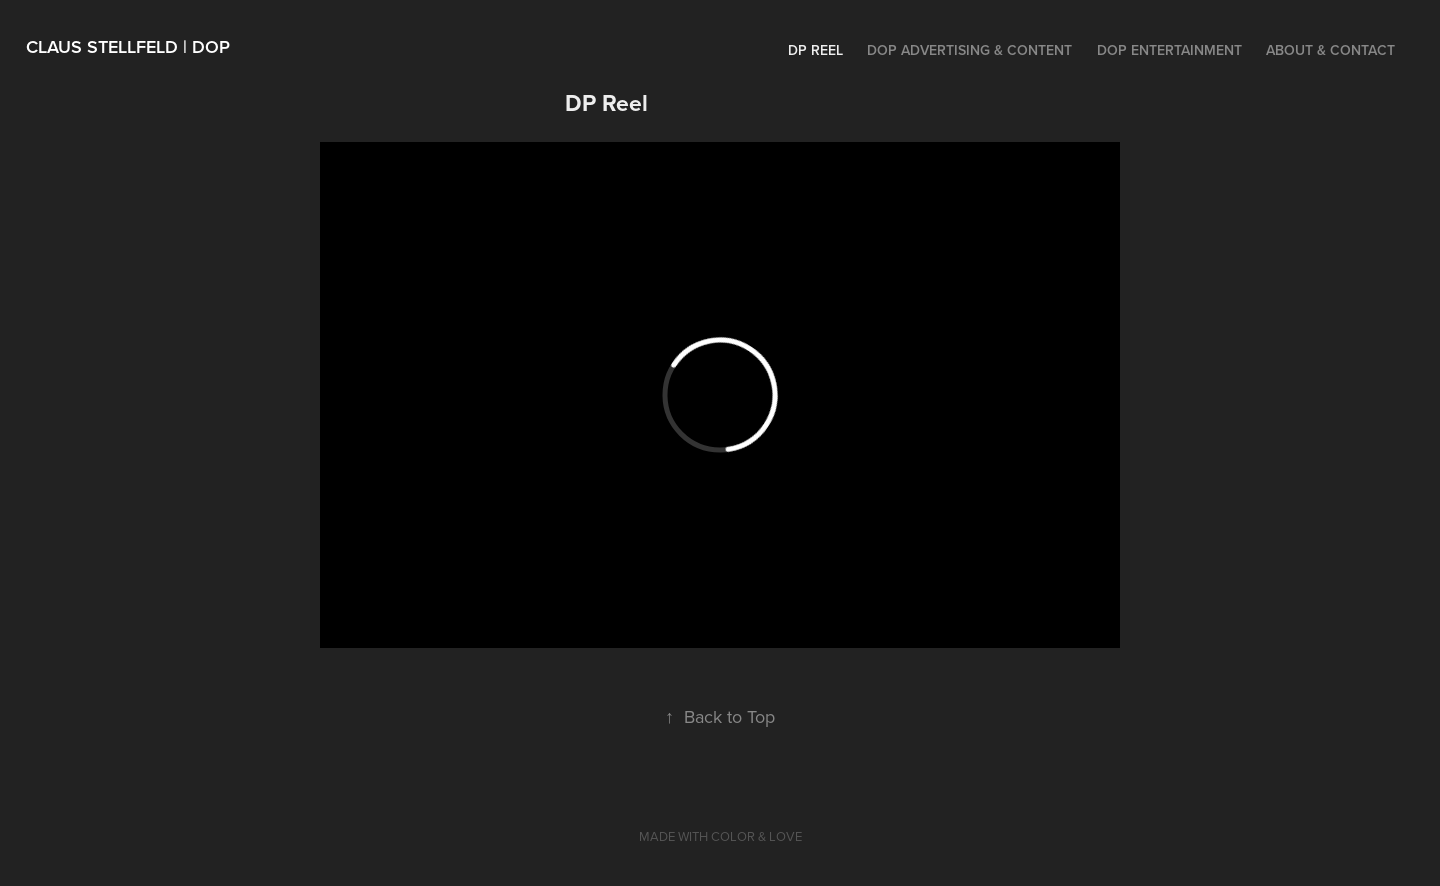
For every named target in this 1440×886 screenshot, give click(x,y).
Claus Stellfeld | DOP (128, 46)
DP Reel (815, 50)
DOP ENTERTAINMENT (1169, 50)
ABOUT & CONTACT (1330, 50)
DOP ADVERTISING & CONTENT (969, 50)
